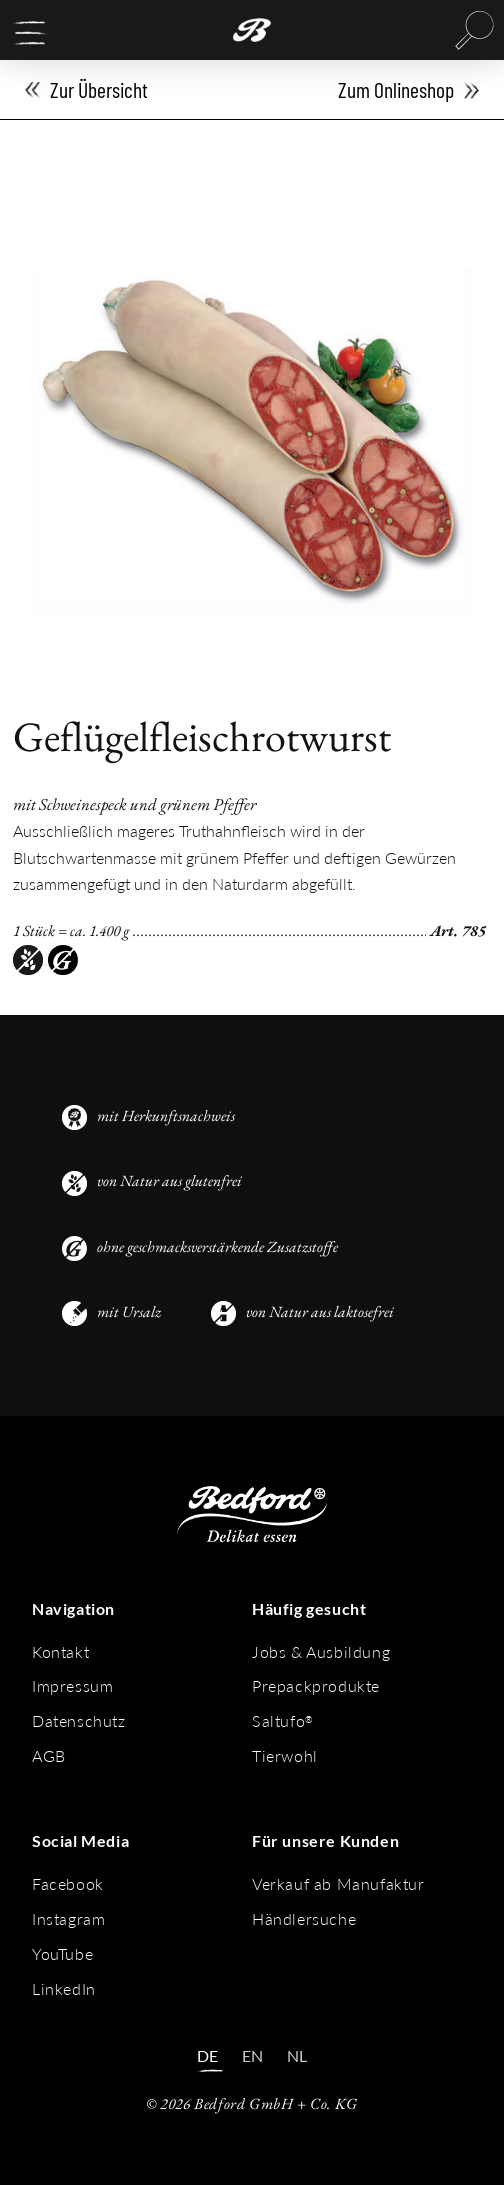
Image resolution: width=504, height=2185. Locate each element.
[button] (30, 33)
